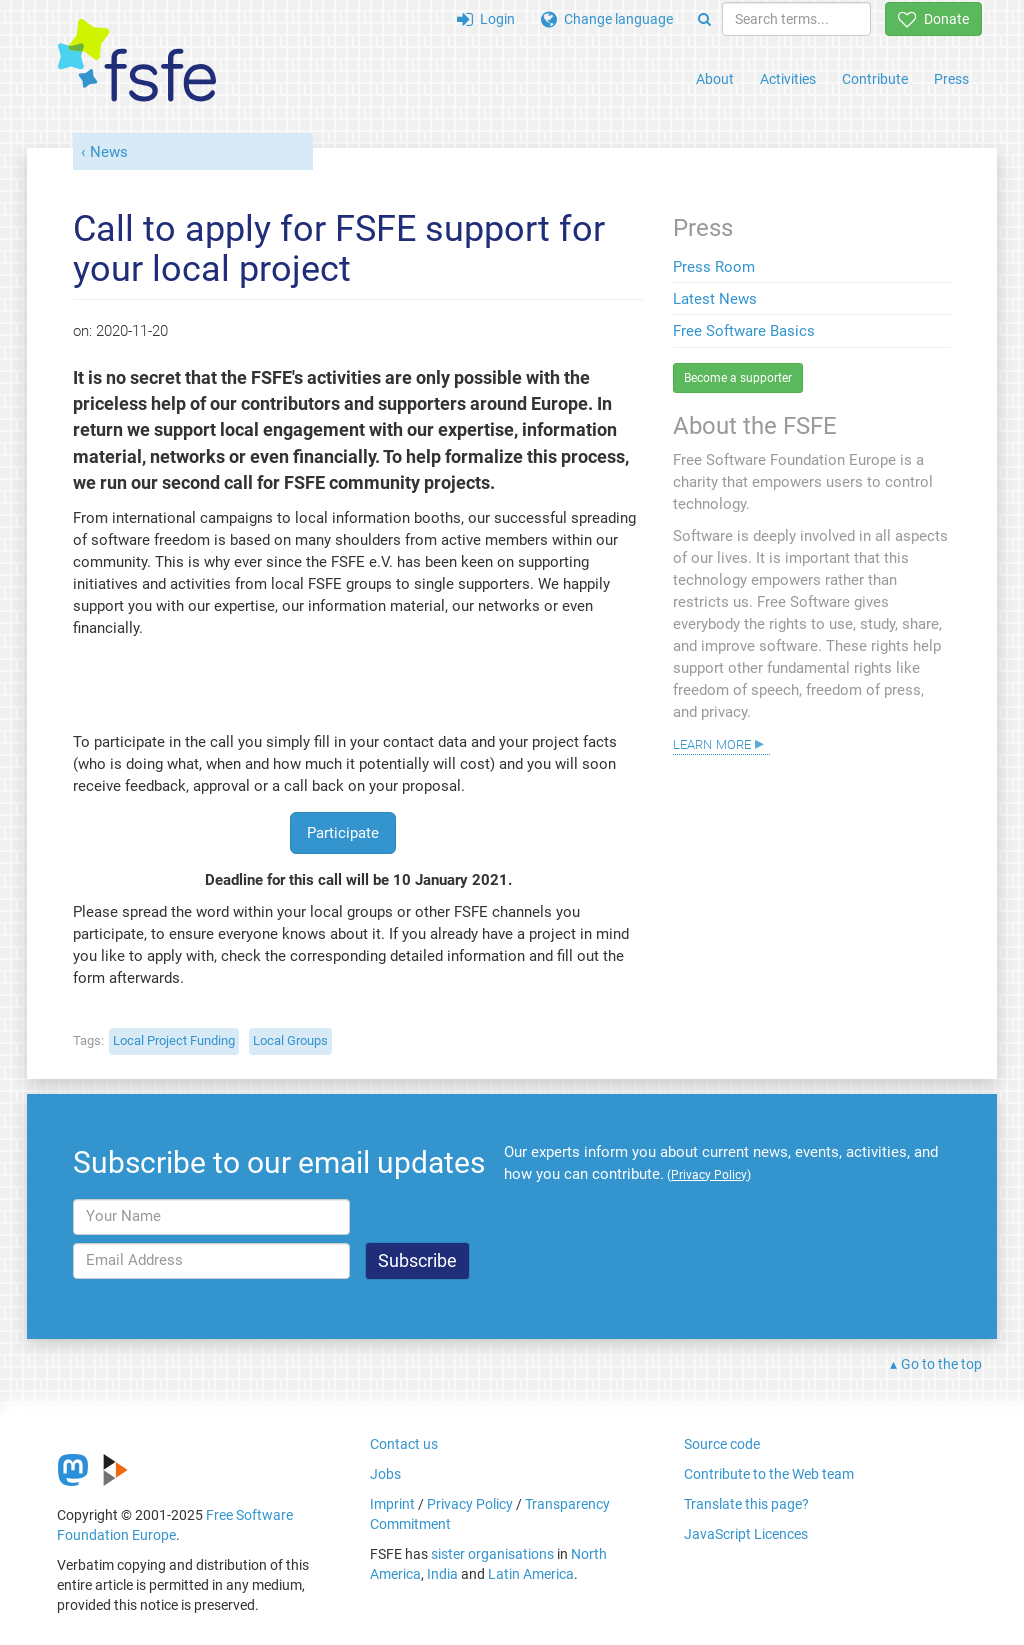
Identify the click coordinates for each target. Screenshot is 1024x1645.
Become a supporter (738, 378)
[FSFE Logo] (137, 61)
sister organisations (492, 1554)
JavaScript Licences (746, 1534)
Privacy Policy (470, 1504)
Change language (607, 19)
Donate (933, 19)
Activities (788, 79)
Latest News (715, 299)
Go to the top (941, 1364)
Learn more (712, 743)
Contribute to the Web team (769, 1474)
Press (951, 79)
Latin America (531, 1574)
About (715, 79)
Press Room (714, 267)
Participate (343, 833)
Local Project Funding (174, 1040)
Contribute (875, 79)
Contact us (404, 1444)
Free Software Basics (744, 331)
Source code (722, 1444)
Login (486, 19)
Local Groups (290, 1040)
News (109, 152)
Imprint (392, 1504)
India (442, 1574)
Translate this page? (746, 1504)
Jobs (385, 1474)
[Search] (704, 19)
